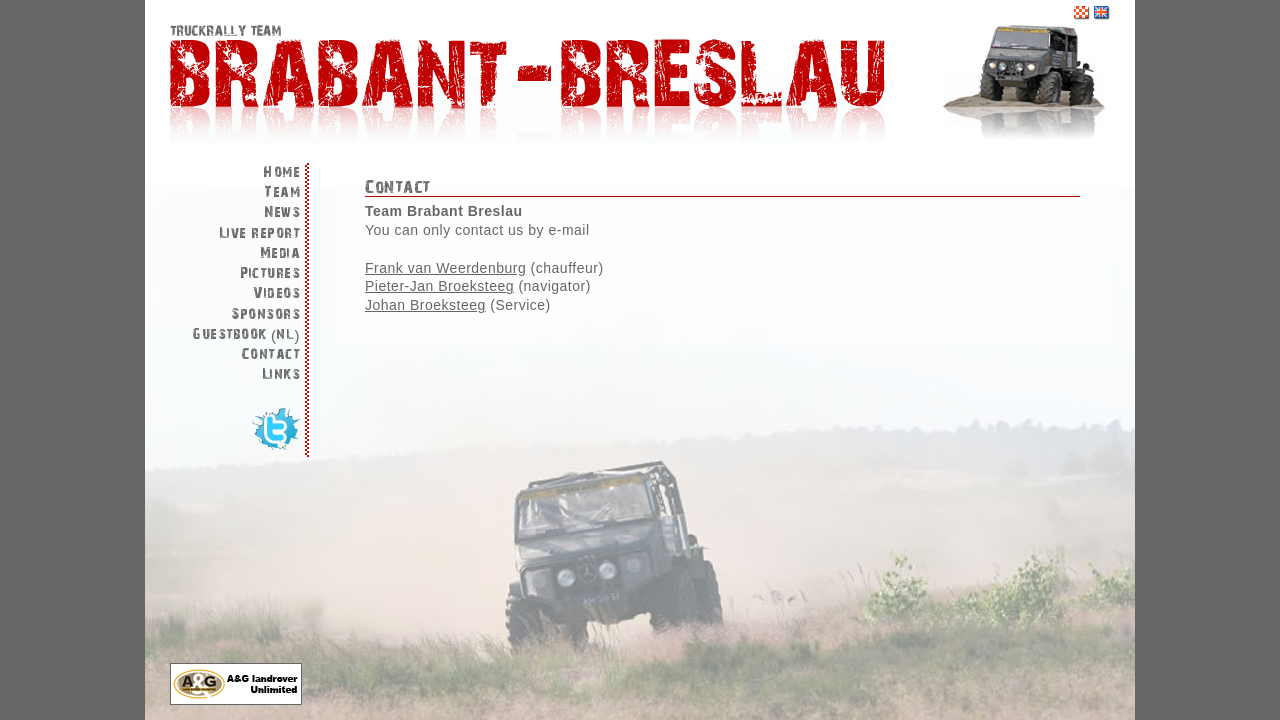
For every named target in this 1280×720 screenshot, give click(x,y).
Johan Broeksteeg (425, 305)
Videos (276, 293)
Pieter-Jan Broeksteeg (439, 286)
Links (281, 374)
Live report (260, 233)
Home (281, 172)
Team (282, 192)
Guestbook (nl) (246, 334)
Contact (271, 354)
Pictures (270, 273)
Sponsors (265, 314)
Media (280, 253)
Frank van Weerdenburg (445, 268)
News (282, 212)
